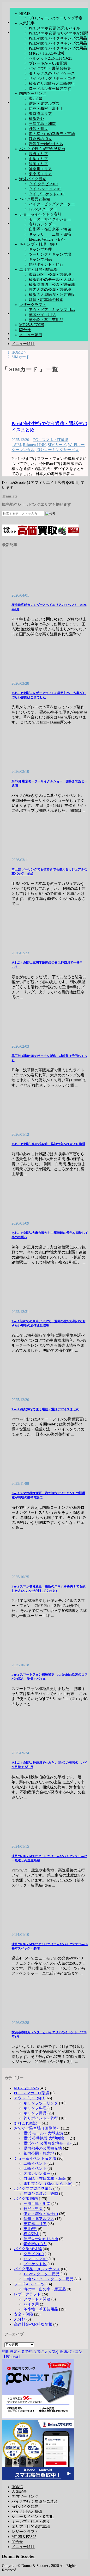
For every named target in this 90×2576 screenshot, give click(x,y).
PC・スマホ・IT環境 (50, 440)
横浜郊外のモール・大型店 (52, 279)
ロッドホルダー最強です (50, 88)
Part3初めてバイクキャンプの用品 (58, 48)
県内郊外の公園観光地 (43, 2148)
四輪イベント (35, 2168)
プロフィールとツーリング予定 (56, 18)
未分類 (19, 2319)
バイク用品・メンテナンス (37, 2269)
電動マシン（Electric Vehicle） (49, 2183)
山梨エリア (38, 159)
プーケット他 (35, 2264)
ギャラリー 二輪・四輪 (50, 234)
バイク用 (31, 2304)
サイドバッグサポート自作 (52, 78)
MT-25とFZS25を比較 (47, 53)
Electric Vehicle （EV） (48, 239)
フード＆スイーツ (29, 2284)
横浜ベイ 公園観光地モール (47, 2143)
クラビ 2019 (34, 2254)
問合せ (25, 330)
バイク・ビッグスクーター (52, 204)
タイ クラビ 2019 (43, 184)
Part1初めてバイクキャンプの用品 (58, 38)
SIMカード (57, 445)
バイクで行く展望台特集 (50, 68)
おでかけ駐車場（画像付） (37, 2128)
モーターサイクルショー (50, 219)
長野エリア (38, 154)
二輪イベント (35, 2163)
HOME (24, 13)
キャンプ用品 (40, 259)
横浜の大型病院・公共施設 (52, 295)
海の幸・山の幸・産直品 (45, 2289)
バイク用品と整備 (34, 199)
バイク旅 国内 (26, 2199)
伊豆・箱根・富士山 (46, 109)
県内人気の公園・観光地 (50, 290)
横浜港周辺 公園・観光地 (52, 284)
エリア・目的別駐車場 (38, 269)
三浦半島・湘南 (42, 124)
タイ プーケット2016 (46, 194)
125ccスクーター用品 (42, 2274)
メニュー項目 (30, 335)
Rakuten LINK (34, 445)
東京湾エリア (40, 114)
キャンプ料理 (40, 249)
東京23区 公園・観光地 (50, 274)
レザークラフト (32, 305)
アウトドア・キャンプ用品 (52, 310)
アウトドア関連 (37, 2299)
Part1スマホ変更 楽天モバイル (54, 28)
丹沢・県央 (38, 129)
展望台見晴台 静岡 (41, 2194)
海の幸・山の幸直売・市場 (52, 134)
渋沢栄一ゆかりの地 (46, 144)
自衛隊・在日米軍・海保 (50, 229)
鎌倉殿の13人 (40, 139)
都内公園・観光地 (39, 2153)
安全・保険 (23, 2314)
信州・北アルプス (44, 104)
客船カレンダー (42, 224)
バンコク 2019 (36, 2259)
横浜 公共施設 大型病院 (46, 2138)
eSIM (16, 445)
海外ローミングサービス (57, 450)
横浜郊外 (36, 119)
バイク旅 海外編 (28, 2249)
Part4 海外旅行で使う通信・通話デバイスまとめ (45, 1409)
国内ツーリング (32, 93)
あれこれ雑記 (27, 2123)
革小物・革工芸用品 (46, 320)
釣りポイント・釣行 (46, 264)
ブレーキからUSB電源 (48, 63)
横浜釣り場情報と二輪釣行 (52, 83)
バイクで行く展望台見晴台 (42, 149)
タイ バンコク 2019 (45, 189)
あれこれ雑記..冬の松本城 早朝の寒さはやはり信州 (48, 1144)
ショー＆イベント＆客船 (40, 214)
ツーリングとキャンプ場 (50, 254)
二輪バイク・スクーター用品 (48, 2279)
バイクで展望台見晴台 (33, 2188)
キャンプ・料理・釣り (38, 244)
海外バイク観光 (32, 179)
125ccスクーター (43, 209)
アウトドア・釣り (29, 2098)
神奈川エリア (40, 169)
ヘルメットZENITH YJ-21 (50, 58)
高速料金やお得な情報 (33, 2324)
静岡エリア (38, 164)
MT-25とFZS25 (26, 2088)
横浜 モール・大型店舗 (43, 2133)
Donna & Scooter (18, 2556)
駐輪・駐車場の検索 (46, 300)
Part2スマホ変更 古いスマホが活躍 (58, 33)
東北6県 (35, 98)
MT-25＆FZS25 (31, 325)
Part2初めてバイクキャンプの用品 (58, 43)
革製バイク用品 (42, 315)
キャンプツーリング (41, 2103)
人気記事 (27, 23)
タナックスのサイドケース (52, 73)
